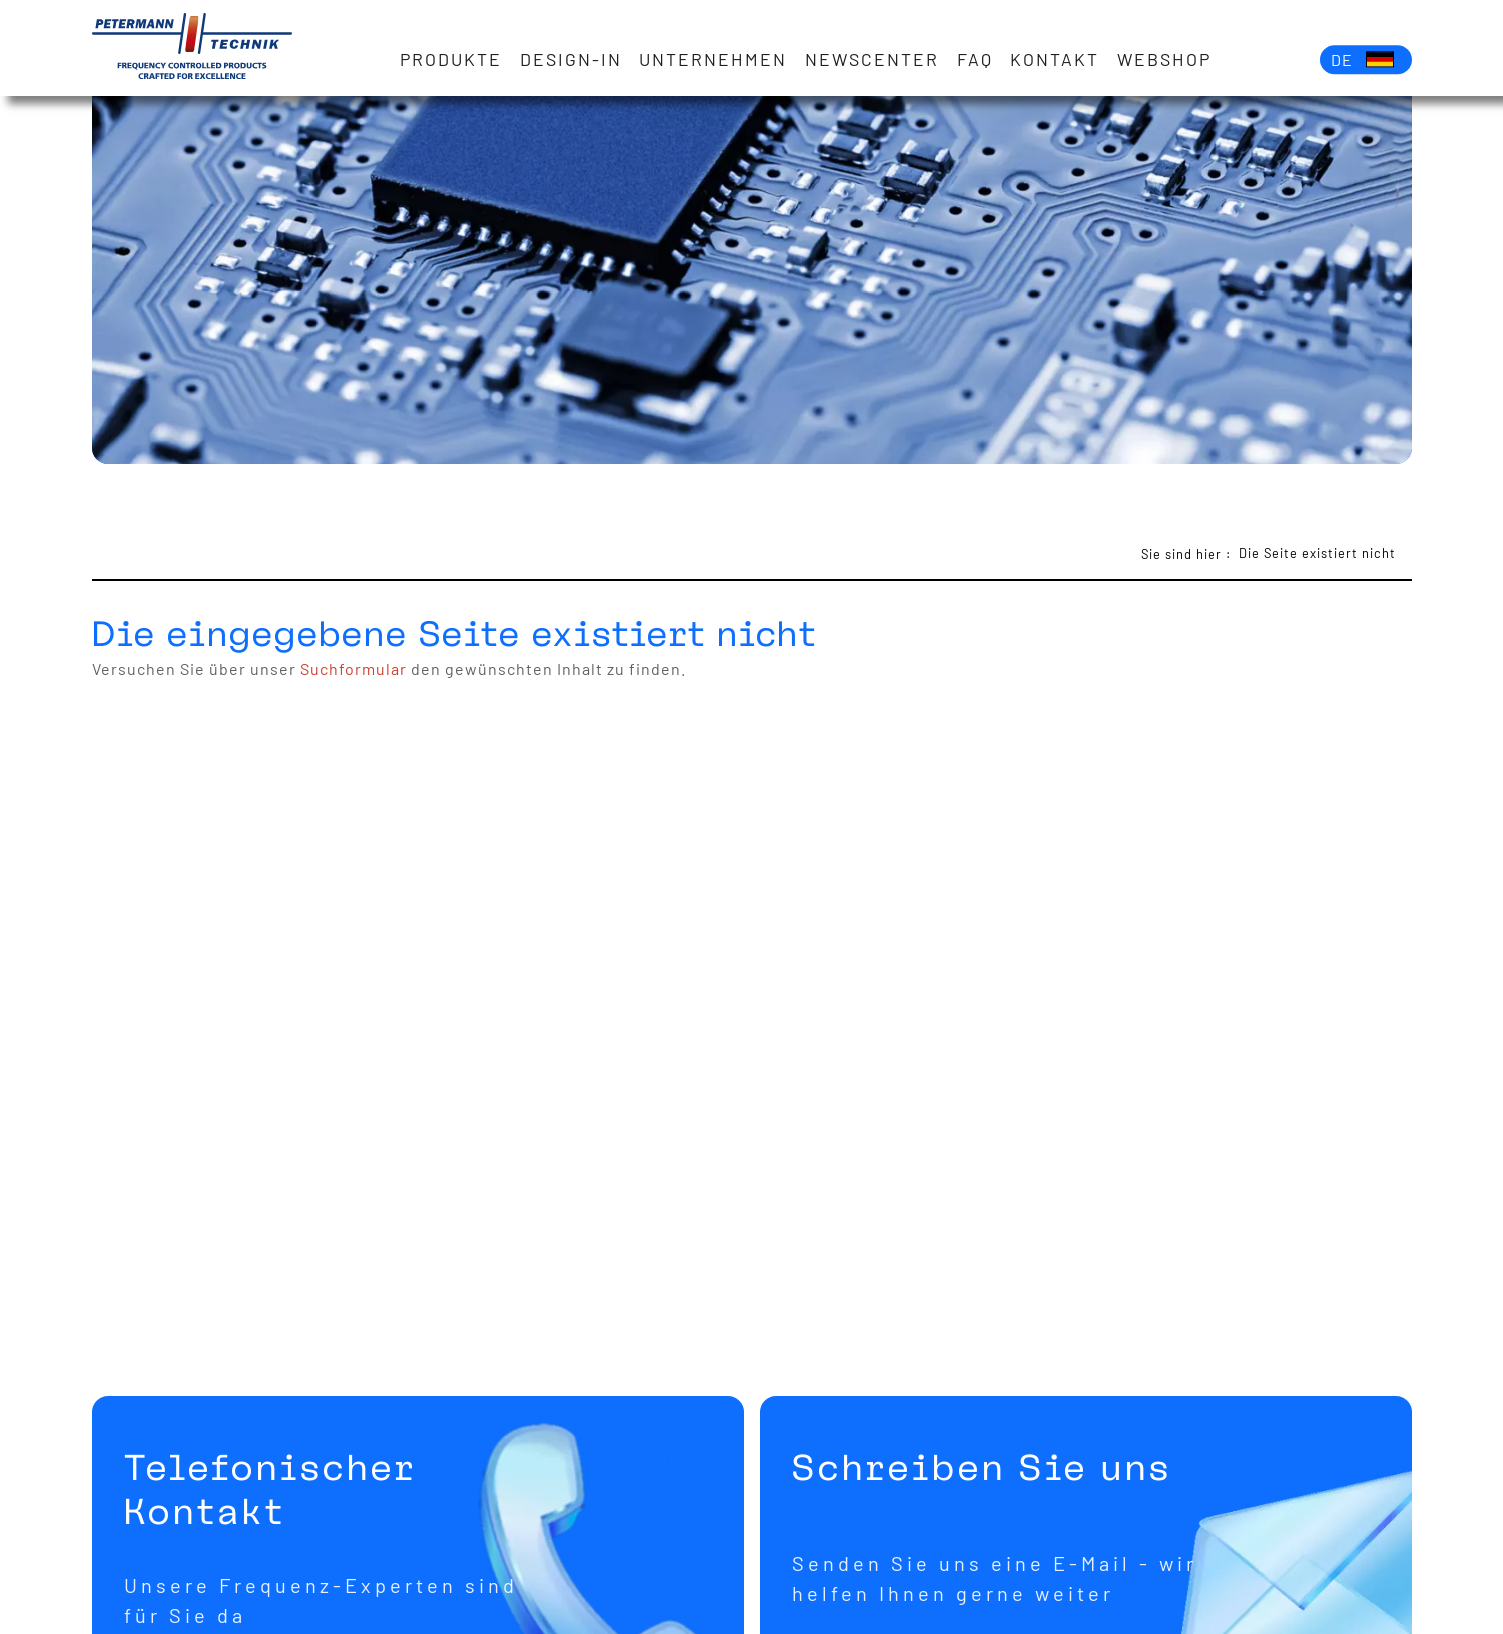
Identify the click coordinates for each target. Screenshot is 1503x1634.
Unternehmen (713, 59)
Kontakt (1054, 59)
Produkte (451, 59)
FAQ (975, 59)
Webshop (1164, 59)
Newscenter (872, 59)
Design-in (571, 59)
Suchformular (353, 668)
